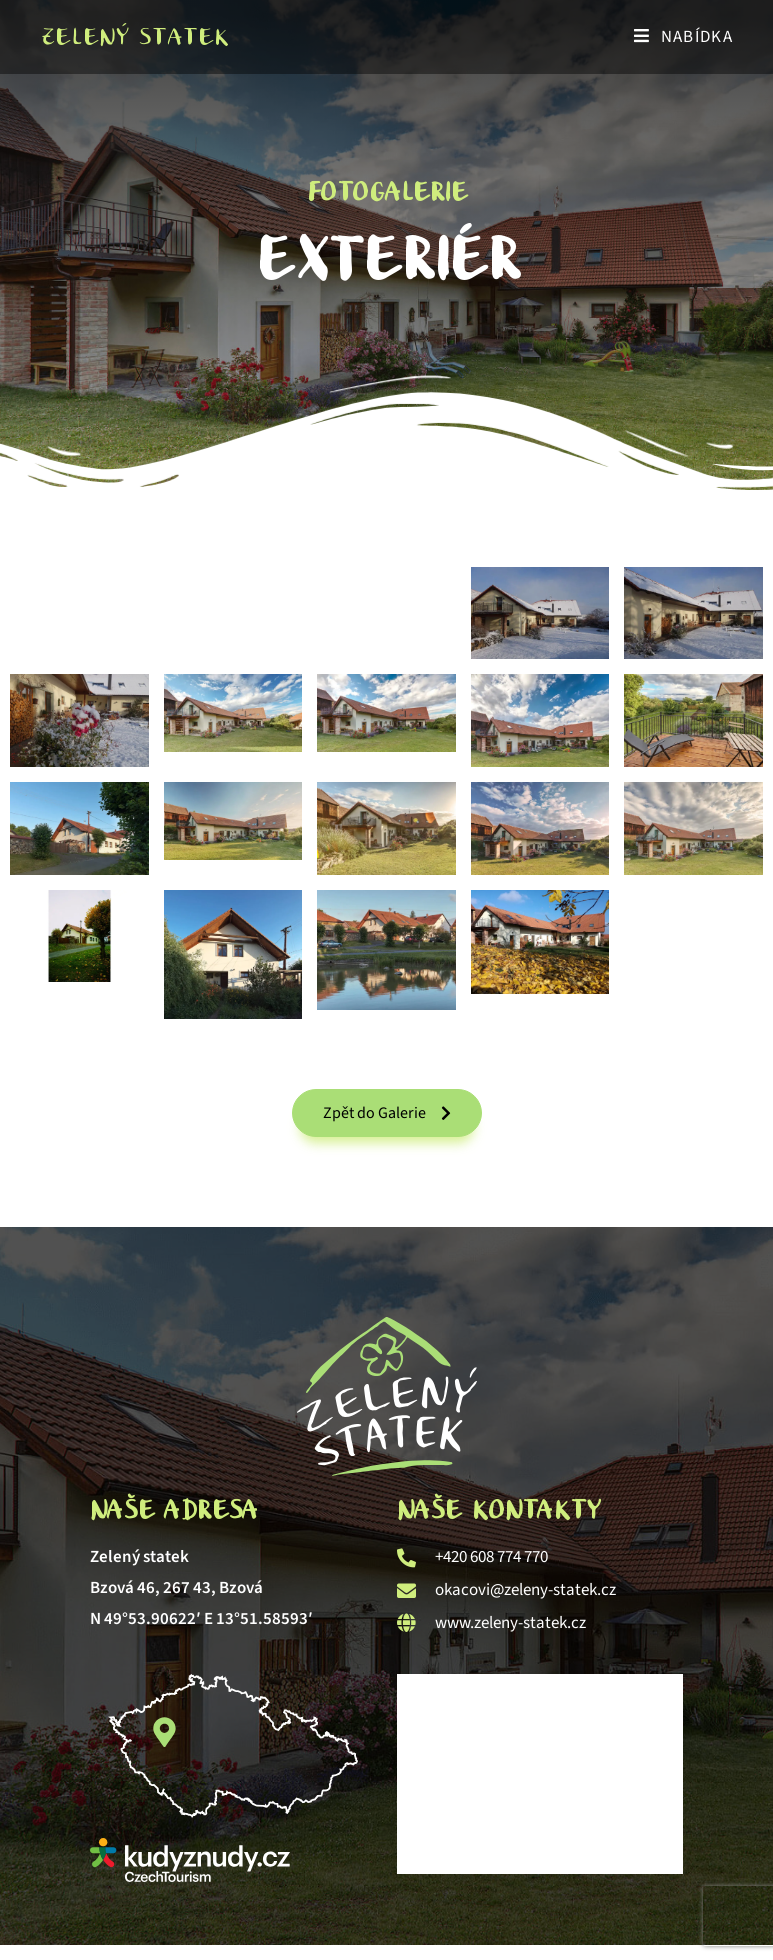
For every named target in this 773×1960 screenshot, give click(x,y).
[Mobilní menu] (683, 37)
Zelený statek (134, 36)
